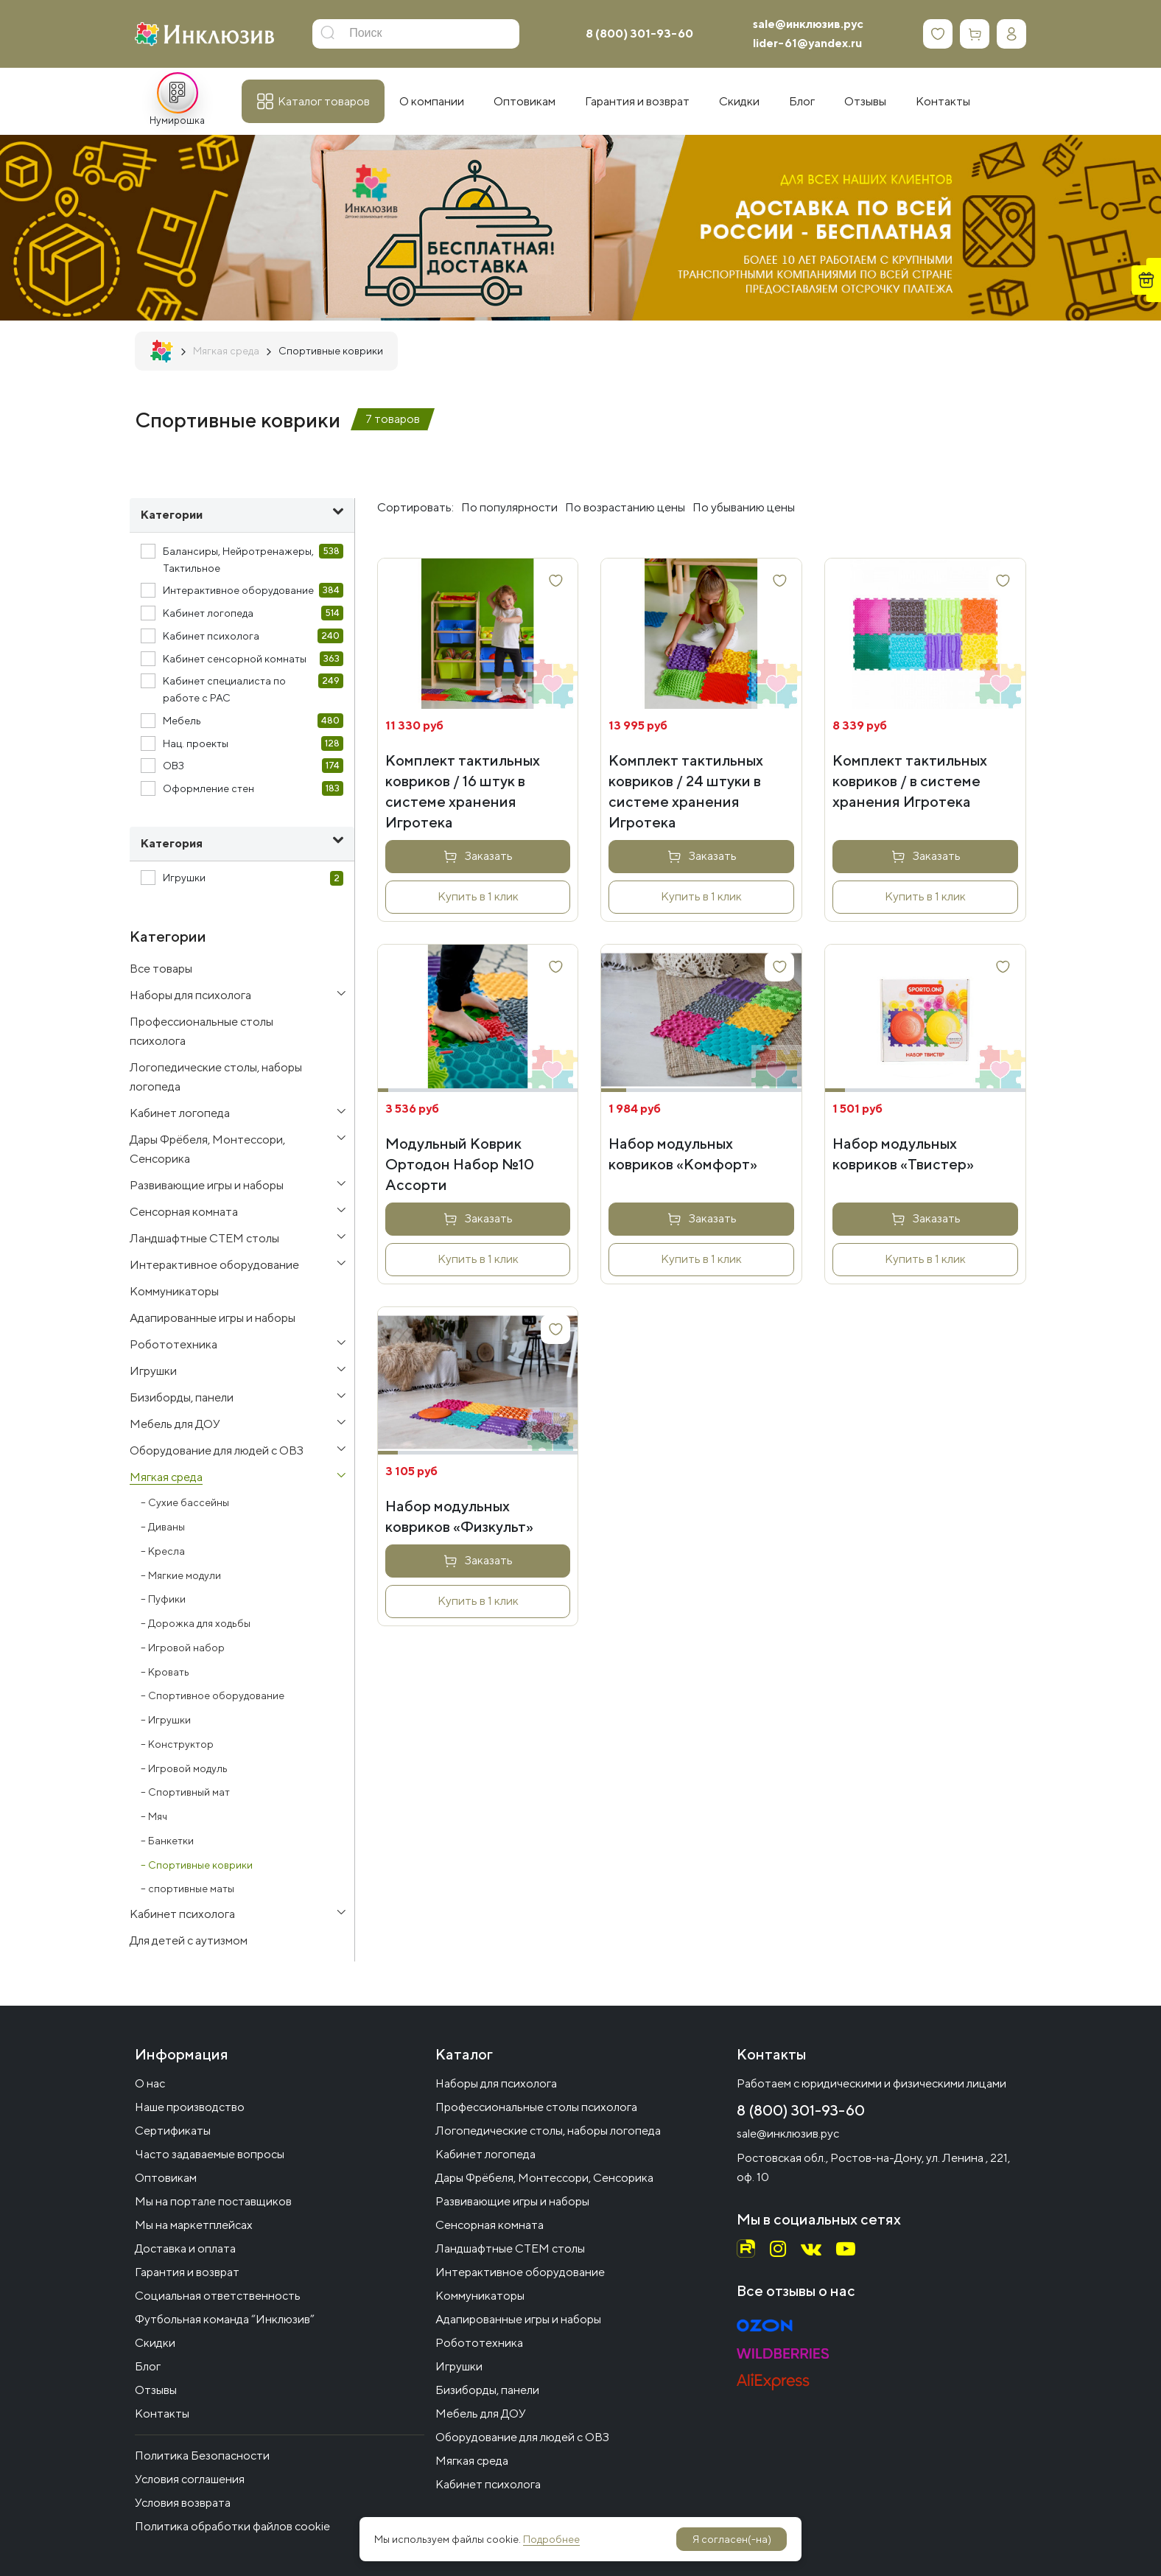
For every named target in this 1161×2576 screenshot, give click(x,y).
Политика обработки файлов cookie (232, 2526)
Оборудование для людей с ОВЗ (522, 2437)
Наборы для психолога (496, 2083)
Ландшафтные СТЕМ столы (510, 2248)
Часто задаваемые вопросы (209, 2154)
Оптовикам (166, 2178)
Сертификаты (173, 2131)
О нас (150, 2083)
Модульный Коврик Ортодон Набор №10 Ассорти (459, 1164)
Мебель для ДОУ (480, 2414)
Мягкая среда (471, 2461)
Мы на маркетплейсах (194, 2225)
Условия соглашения (190, 2479)
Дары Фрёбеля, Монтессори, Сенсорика (544, 2178)
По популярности (509, 507)
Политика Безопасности (202, 2456)
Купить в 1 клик (478, 896)
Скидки (155, 2343)
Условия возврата (183, 2503)
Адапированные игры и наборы (518, 2319)
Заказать (489, 856)
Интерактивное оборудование (520, 2272)
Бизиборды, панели (487, 2390)
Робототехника (479, 2343)
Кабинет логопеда (485, 2154)
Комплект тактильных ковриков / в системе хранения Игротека (909, 781)
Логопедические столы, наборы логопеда (548, 2131)
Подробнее (551, 2539)
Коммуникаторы (480, 2296)
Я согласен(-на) (731, 2539)
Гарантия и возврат (187, 2272)
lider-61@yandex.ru (807, 43)
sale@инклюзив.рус (808, 24)
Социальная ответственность (218, 2296)
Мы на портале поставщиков (213, 2201)
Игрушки (459, 2366)
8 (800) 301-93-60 (639, 34)
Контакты (162, 2414)
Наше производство (190, 2107)
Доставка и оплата (185, 2248)
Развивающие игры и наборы (512, 2201)
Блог (148, 2366)
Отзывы (156, 2390)
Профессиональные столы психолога (536, 2107)
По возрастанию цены (625, 507)
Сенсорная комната (489, 2225)
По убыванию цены (743, 507)
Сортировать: (415, 507)
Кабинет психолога (488, 2484)
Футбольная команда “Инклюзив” (225, 2319)
